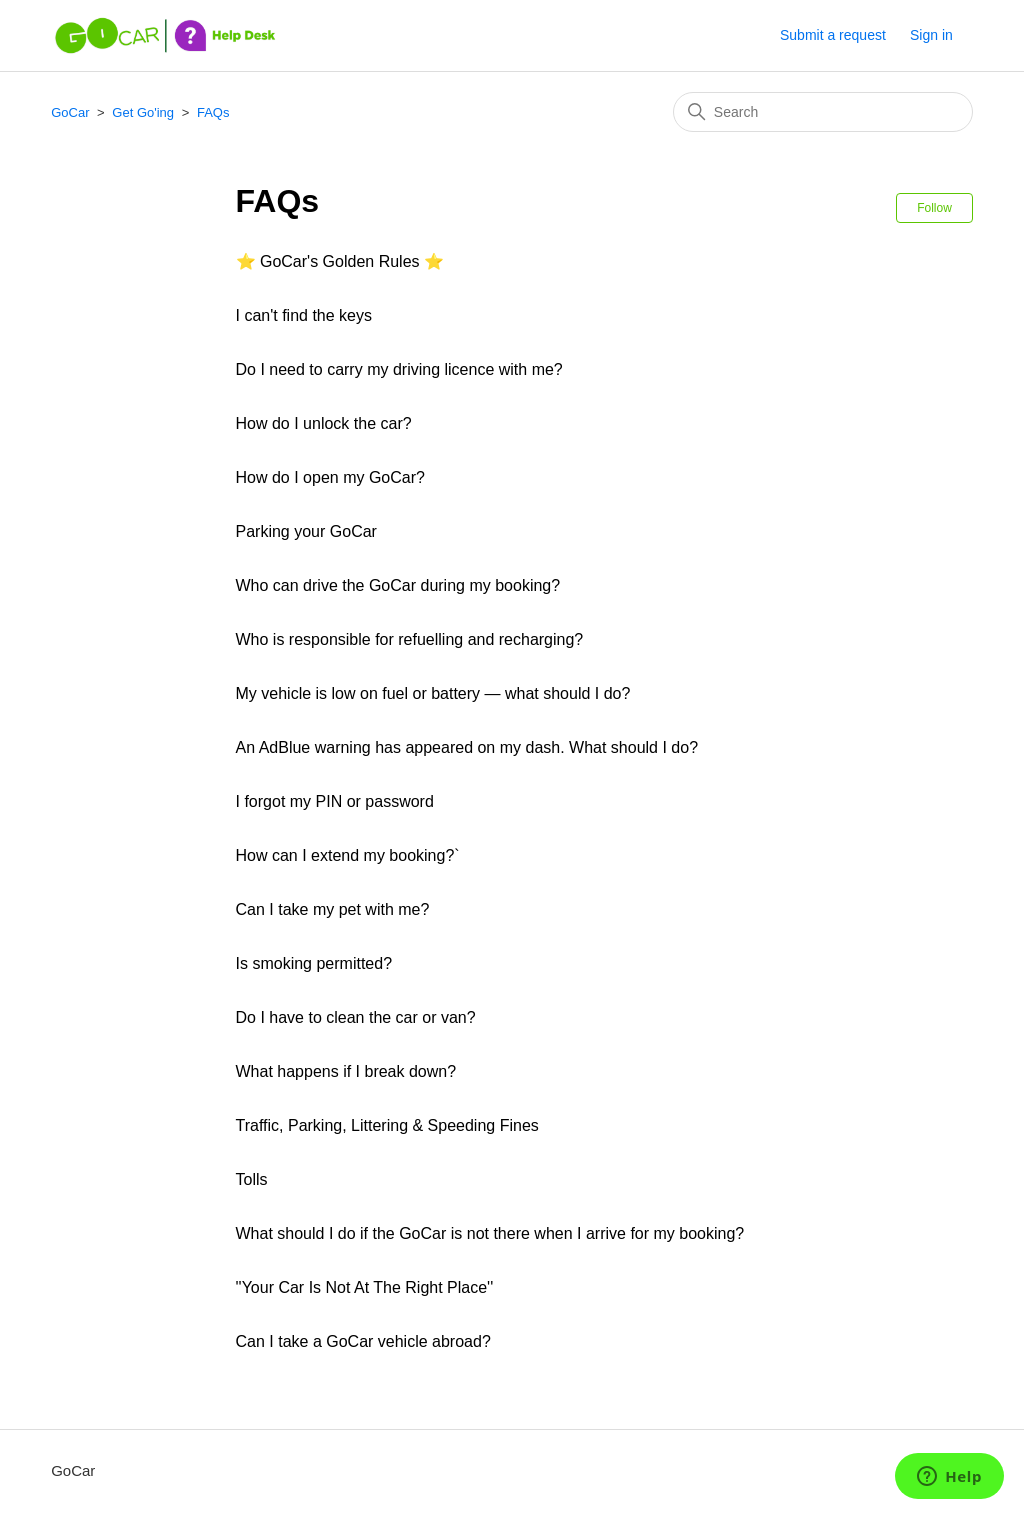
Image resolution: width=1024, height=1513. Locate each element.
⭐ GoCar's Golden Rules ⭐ (340, 261)
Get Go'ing (143, 112)
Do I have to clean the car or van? (356, 1017)
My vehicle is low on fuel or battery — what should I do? (433, 693)
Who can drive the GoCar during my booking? (398, 585)
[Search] (823, 112)
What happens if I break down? (346, 1071)
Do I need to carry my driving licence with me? (399, 369)
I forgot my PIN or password (335, 801)
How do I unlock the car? (324, 423)
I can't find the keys (304, 315)
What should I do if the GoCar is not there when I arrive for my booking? (490, 1233)
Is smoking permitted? (314, 963)
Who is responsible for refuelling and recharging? (410, 639)
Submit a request (833, 35)
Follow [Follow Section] (934, 208)
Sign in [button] (931, 35)
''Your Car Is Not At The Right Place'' (365, 1287)
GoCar (70, 112)
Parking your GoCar (306, 531)
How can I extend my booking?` (348, 855)
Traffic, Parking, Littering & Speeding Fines (387, 1125)
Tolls (252, 1179)
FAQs (213, 112)
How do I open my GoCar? (330, 477)
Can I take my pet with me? (333, 909)
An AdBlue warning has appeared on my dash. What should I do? (467, 747)
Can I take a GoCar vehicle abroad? (363, 1341)
